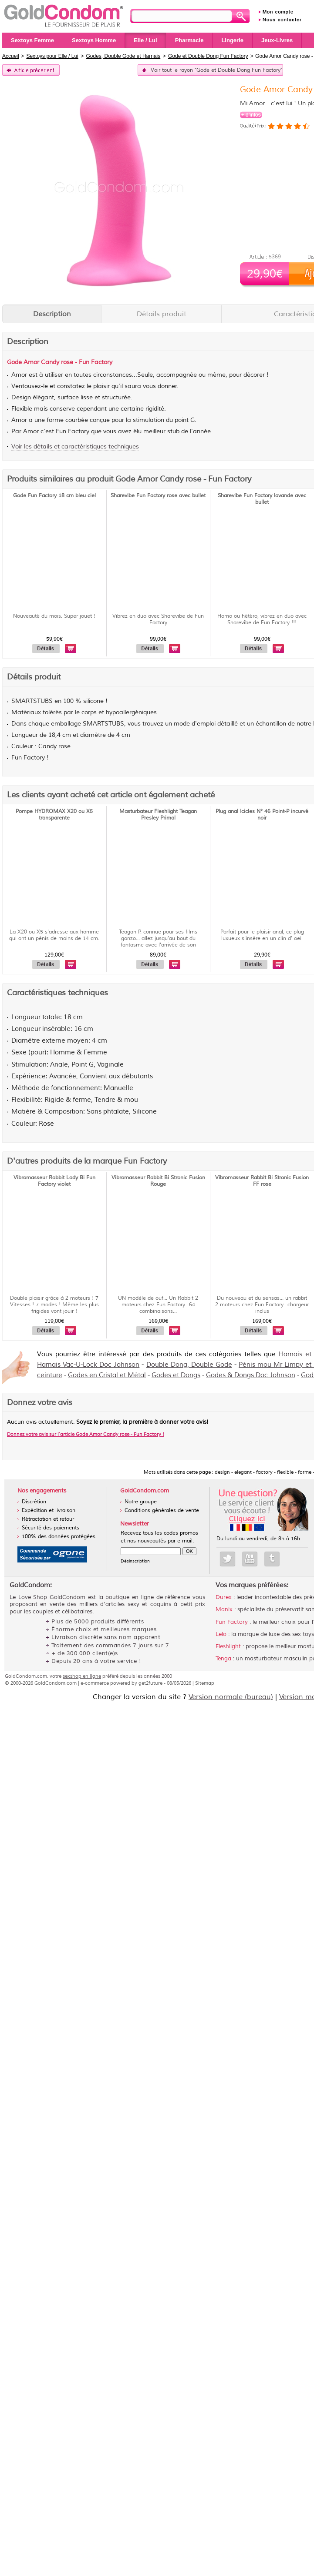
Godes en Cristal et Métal (107, 1375)
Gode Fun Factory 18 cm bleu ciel (54, 495)
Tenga (223, 1658)
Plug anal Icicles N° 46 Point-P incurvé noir (262, 814)
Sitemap (204, 1683)
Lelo (221, 1634)
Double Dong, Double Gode (189, 1365)
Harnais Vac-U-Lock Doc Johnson (88, 1365)
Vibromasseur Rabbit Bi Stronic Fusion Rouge (158, 1181)
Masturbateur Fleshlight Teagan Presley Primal (158, 814)
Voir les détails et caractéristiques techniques (75, 446)
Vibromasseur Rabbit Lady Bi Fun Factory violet (54, 1181)
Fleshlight (228, 1646)
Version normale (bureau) (231, 1697)
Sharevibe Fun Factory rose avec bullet (158, 495)
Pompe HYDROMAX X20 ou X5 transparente (54, 814)
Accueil (10, 56)
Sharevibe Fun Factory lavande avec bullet (262, 498)
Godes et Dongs (176, 1375)
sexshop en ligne (82, 1676)
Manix (224, 1609)
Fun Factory (232, 1622)
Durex (224, 1597)
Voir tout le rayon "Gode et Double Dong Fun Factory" (216, 70)
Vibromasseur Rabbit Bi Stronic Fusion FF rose (262, 1181)
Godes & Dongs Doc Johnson (250, 1375)
